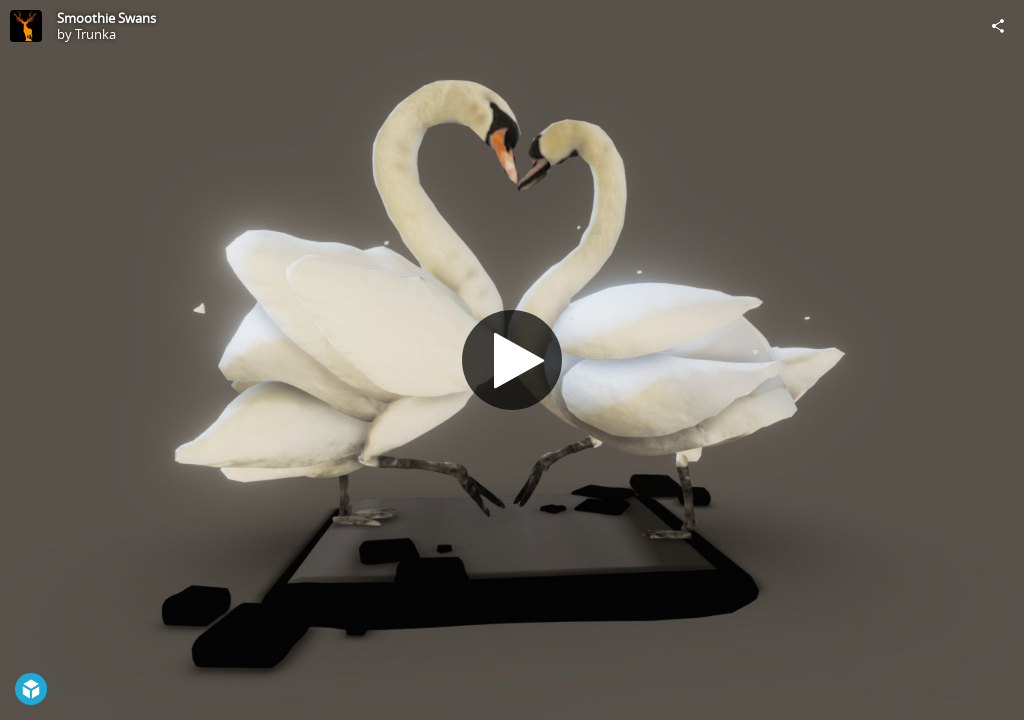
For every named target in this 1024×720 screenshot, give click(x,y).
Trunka (95, 34)
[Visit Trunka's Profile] (26, 26)
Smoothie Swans (106, 18)
